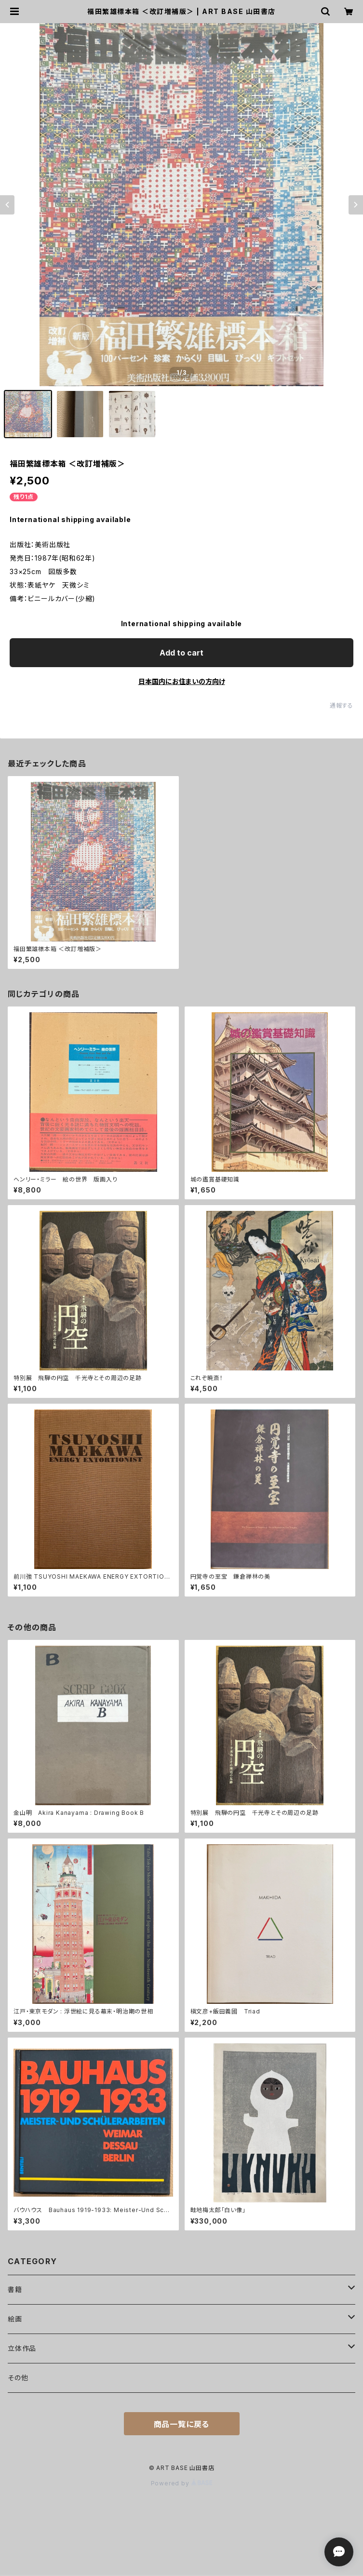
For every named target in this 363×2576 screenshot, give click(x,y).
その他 (18, 2378)
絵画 (15, 2319)
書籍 (15, 2289)
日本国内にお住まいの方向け (181, 681)
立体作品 (22, 2348)
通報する (341, 705)
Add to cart (181, 652)
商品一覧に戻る (182, 2424)
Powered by (182, 2483)
